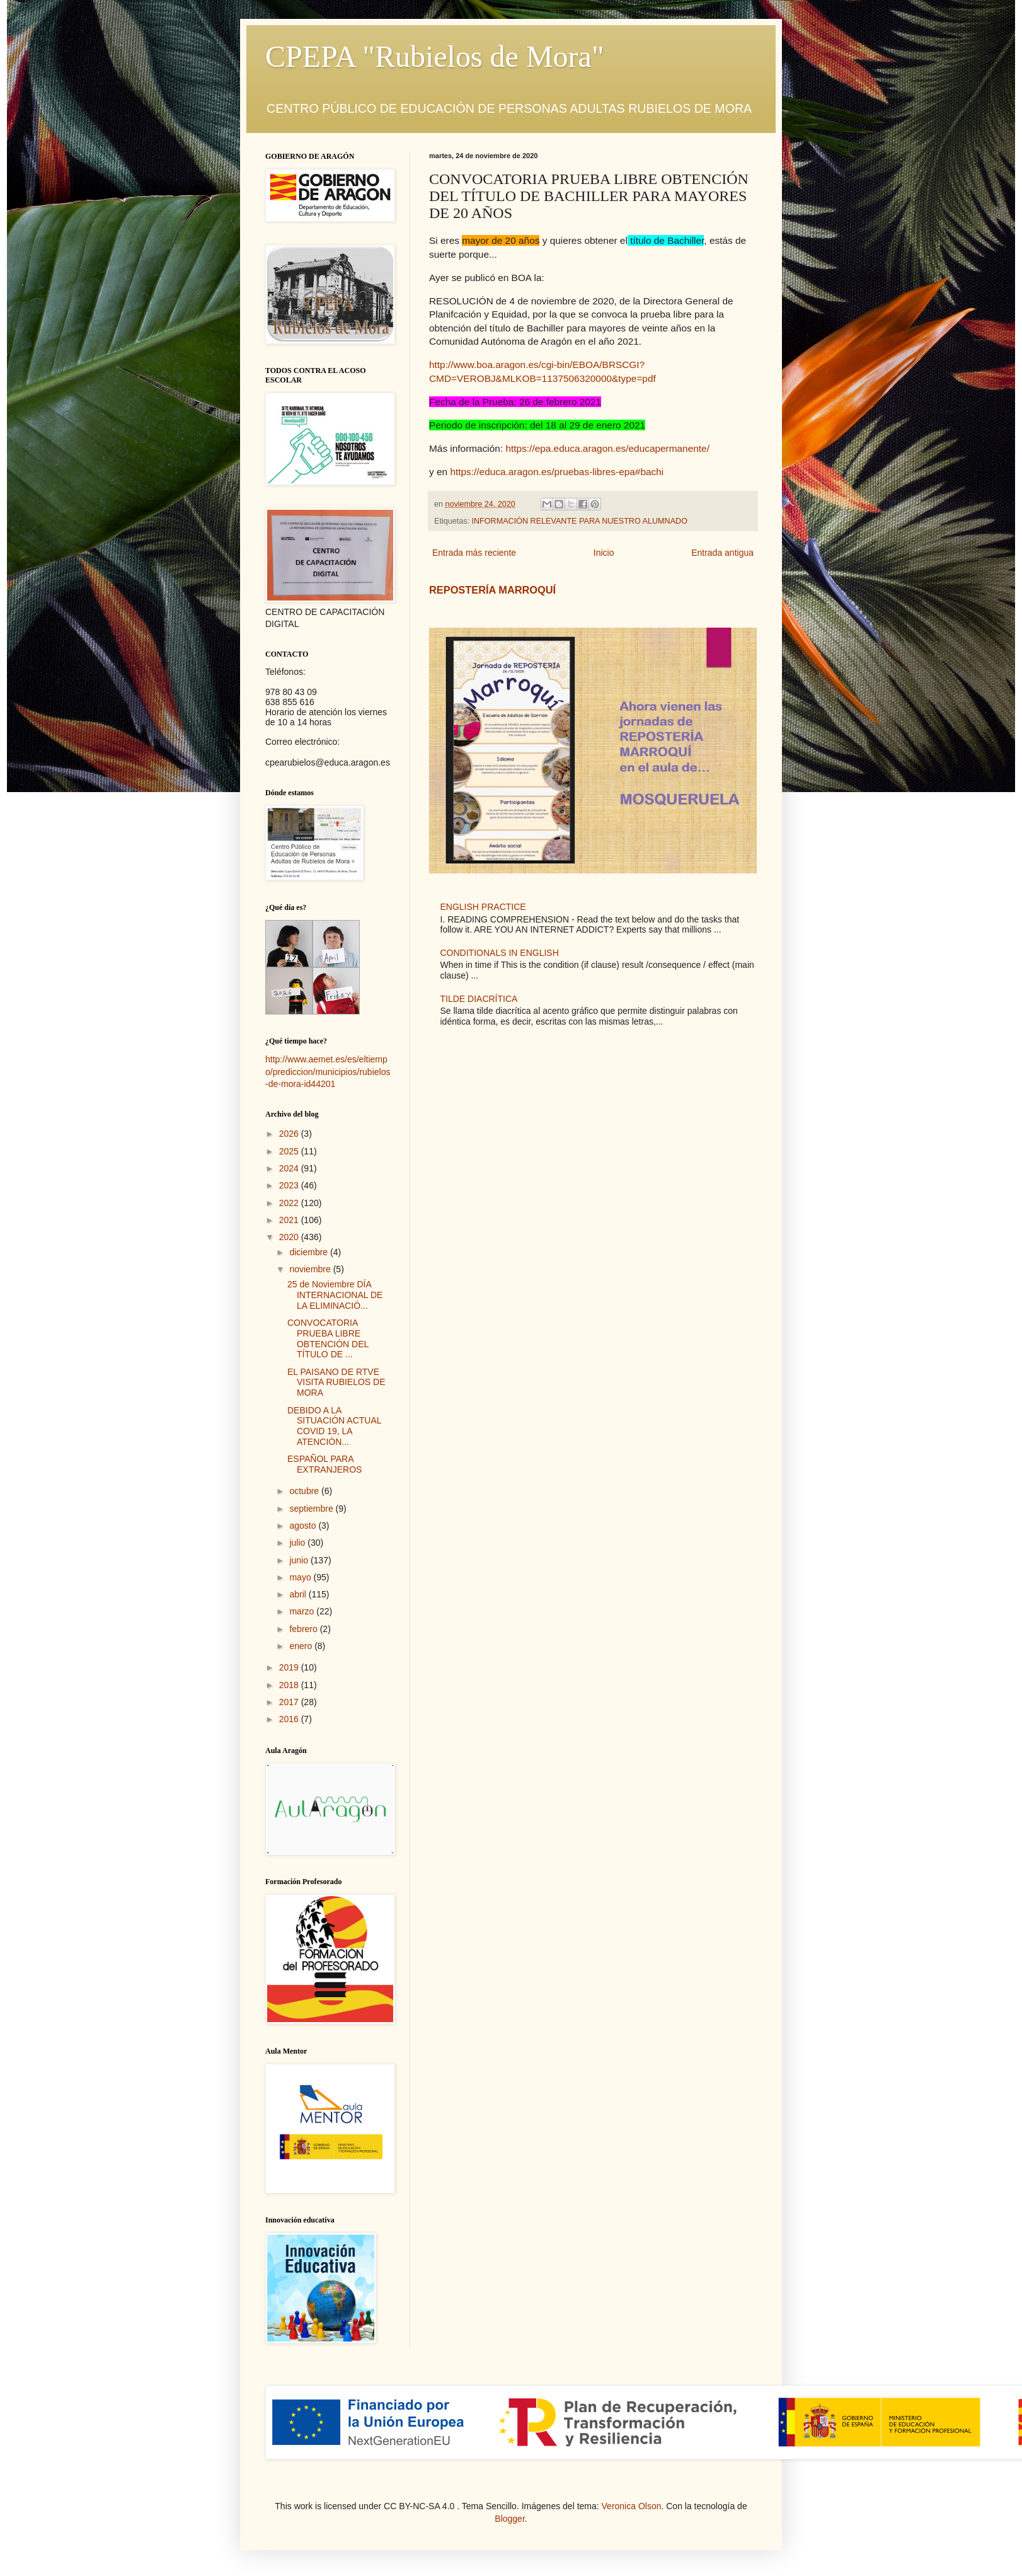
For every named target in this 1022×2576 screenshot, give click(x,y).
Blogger (509, 2519)
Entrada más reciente (474, 553)
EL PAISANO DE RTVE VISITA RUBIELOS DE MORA (336, 1382)
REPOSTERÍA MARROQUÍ (492, 589)
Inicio (604, 553)
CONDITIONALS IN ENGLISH (499, 953)
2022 (290, 1203)
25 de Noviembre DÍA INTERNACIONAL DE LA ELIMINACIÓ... (334, 1295)
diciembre (309, 1252)
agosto (303, 1526)
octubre (305, 1491)
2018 (290, 1685)
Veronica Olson (632, 2506)
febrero (304, 1629)
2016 (290, 1719)
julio (298, 1543)
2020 (290, 1237)
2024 (290, 1168)
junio (299, 1560)
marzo (302, 1611)
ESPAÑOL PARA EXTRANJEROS (324, 1464)
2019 (290, 1667)
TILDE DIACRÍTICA (479, 999)
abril (298, 1594)
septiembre (312, 1509)
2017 (290, 1702)
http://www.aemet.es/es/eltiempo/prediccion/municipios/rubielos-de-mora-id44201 (327, 1071)
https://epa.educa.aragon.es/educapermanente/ (607, 448)
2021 (290, 1220)
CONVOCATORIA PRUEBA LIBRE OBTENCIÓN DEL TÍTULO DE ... (328, 1338)
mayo (301, 1577)
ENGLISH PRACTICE (483, 907)
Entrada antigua (722, 553)
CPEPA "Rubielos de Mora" (434, 56)
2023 (290, 1185)
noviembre (311, 1269)
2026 (290, 1134)
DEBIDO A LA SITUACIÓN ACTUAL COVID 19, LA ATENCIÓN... (334, 1426)
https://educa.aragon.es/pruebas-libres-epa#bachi (556, 471)
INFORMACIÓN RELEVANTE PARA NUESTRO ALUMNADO (579, 521)
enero (301, 1646)
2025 (290, 1151)
